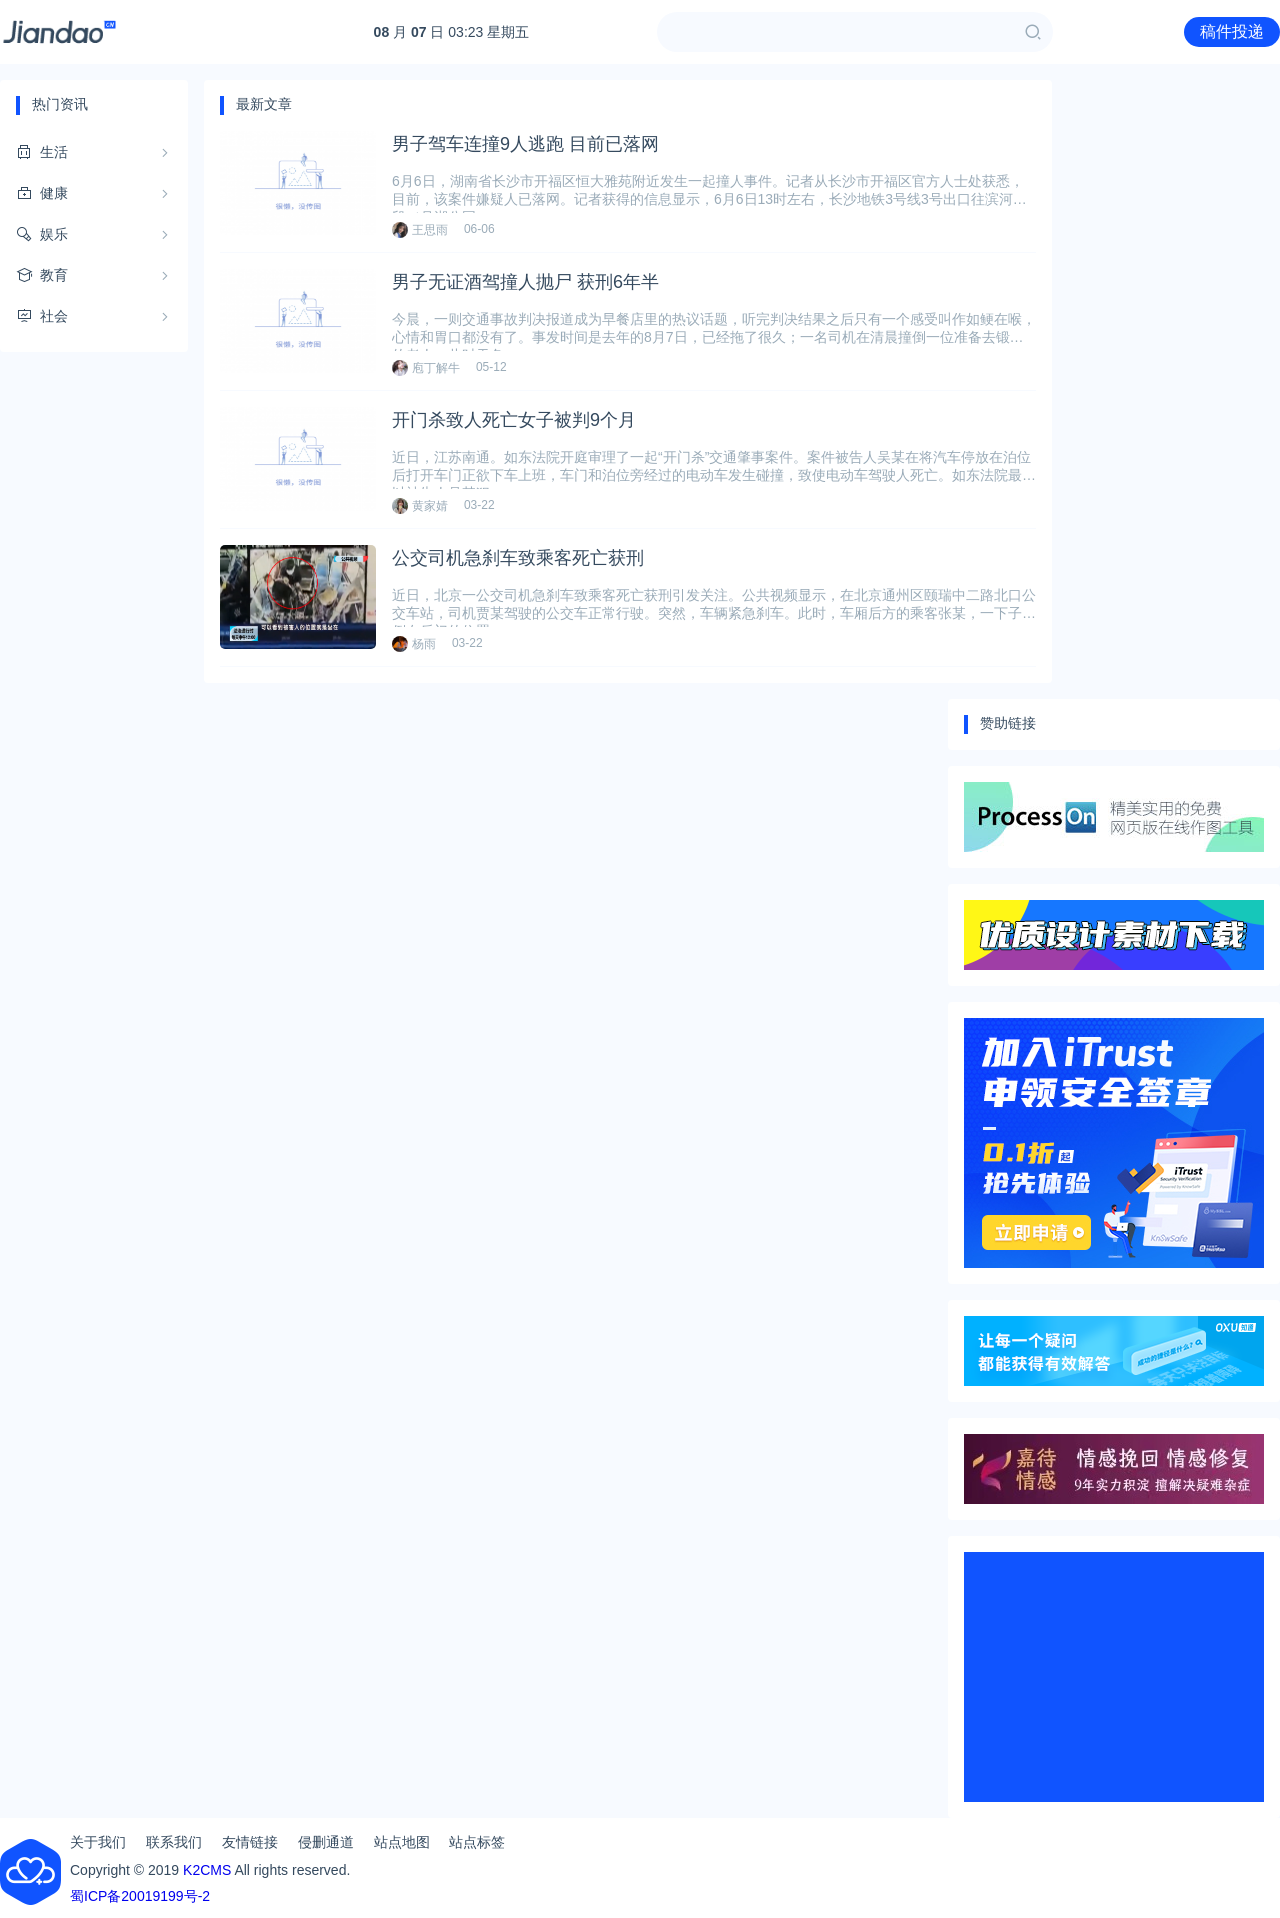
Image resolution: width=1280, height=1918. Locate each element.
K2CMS (207, 1870)
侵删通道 (326, 1842)
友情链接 (250, 1842)
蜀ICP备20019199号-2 (140, 1896)
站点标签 (477, 1842)
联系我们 (174, 1842)
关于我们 (98, 1842)
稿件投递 (1232, 31)
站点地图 (402, 1842)
